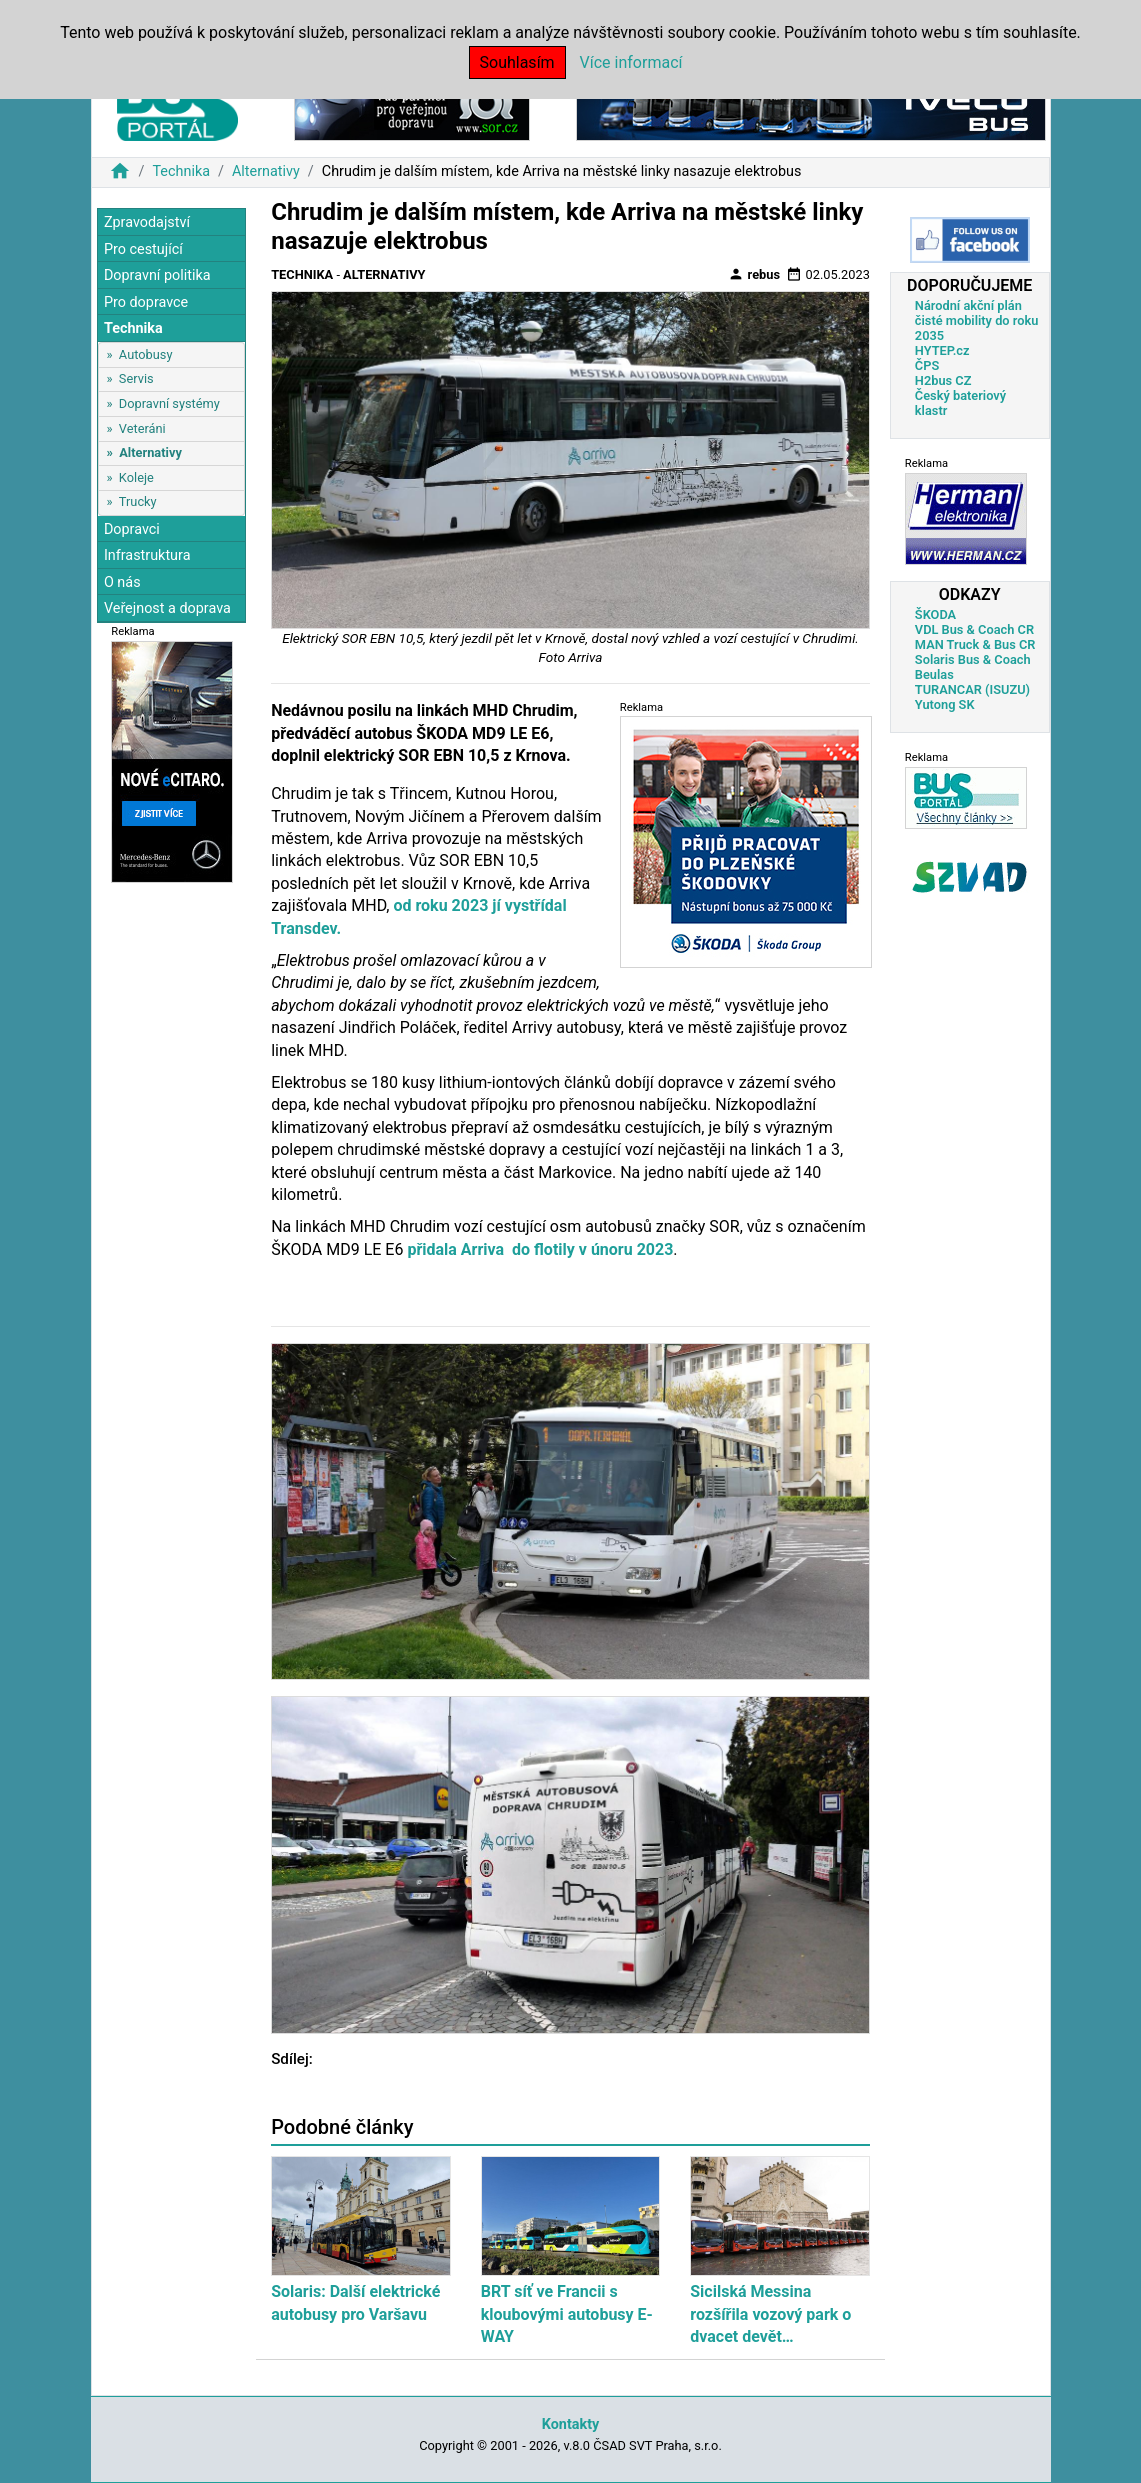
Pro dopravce (146, 302)
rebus (754, 274)
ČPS (927, 365)
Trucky (138, 501)
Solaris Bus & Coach (973, 659)
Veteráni (142, 428)
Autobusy (146, 354)
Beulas (934, 674)
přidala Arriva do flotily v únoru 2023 (540, 1249)
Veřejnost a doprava (167, 608)
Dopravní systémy (169, 403)
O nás (122, 582)
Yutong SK (945, 704)
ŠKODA (935, 614)
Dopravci (132, 529)
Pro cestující (143, 249)
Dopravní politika (157, 275)
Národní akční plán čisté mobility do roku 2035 (977, 320)
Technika (181, 171)
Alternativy (266, 171)
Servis (136, 378)
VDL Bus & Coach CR (974, 629)
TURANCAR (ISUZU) (972, 689)
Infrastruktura (147, 555)
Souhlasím (517, 62)
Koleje (136, 477)
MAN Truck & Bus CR (975, 644)
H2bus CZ (943, 380)
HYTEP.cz (942, 350)
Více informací (631, 62)
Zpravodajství (147, 222)
